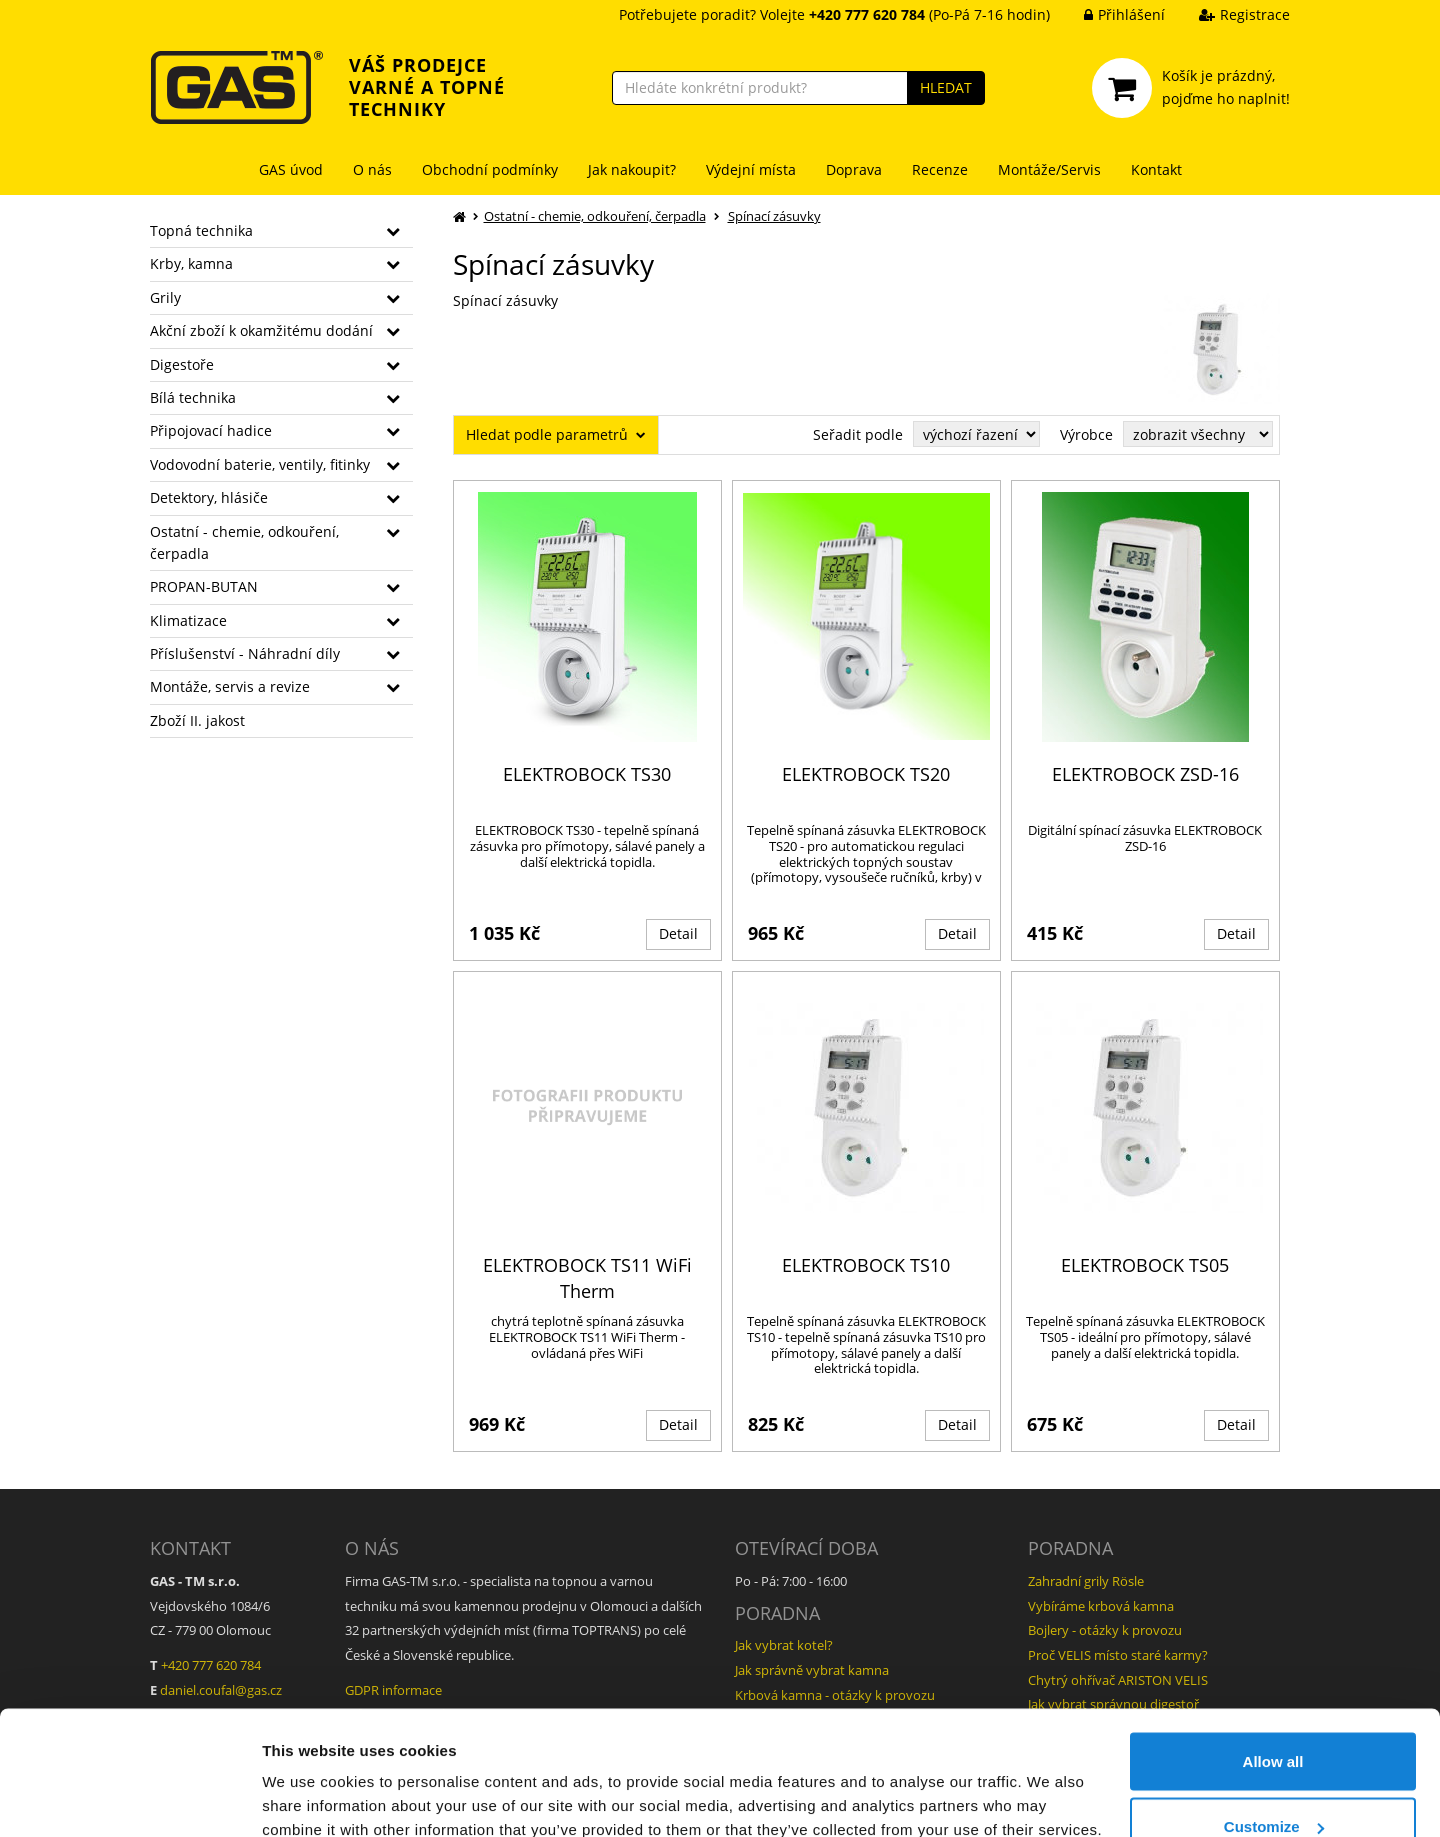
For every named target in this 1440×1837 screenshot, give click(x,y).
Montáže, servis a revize (230, 686)
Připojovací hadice (211, 430)
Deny (1273, 1783)
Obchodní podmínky (490, 169)
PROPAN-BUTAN (204, 586)
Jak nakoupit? (632, 169)
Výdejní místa (751, 169)
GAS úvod (291, 169)
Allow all (1273, 1652)
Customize (1274, 1718)
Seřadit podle (858, 434)
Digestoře (182, 364)
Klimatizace (188, 620)
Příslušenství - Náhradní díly (245, 653)
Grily (165, 297)
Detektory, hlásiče (209, 497)
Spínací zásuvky (774, 216)
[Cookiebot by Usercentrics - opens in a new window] (129, 1798)
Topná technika (201, 230)
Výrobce (1086, 434)
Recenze (940, 169)
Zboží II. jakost (197, 720)
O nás (372, 169)
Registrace (1229, 14)
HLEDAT (946, 87)
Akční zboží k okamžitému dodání (261, 330)
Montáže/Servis (1049, 169)
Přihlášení (1109, 14)
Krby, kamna (191, 263)
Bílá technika (193, 397)
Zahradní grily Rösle (1086, 1581)
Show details (308, 1775)
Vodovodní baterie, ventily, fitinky (260, 464)
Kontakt (1156, 169)
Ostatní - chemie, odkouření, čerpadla (244, 542)
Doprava (854, 169)
